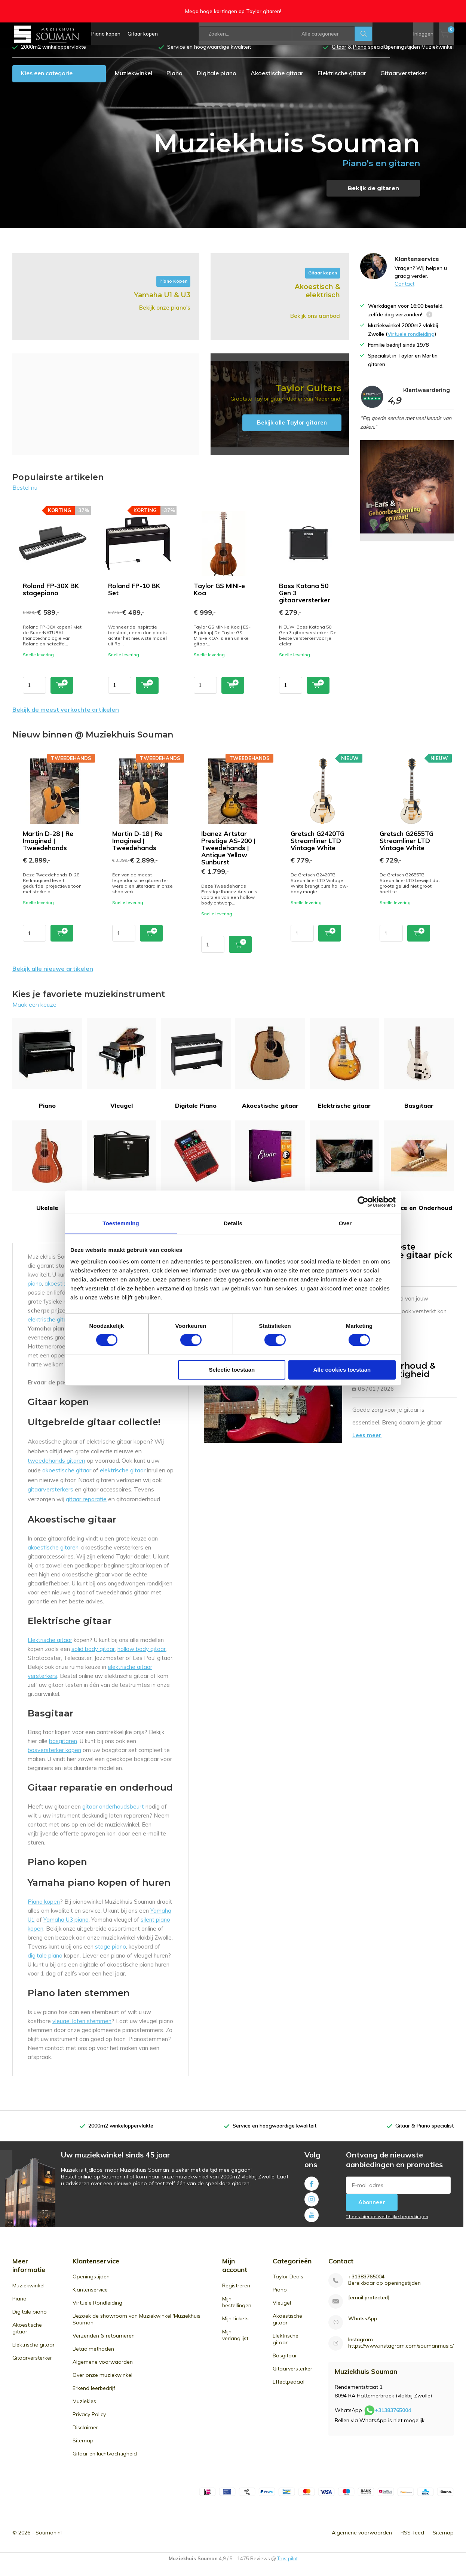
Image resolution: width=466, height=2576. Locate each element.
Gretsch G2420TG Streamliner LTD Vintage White (317, 852)
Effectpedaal (196, 1177)
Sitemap (83, 2451)
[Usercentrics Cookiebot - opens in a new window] (363, 1201)
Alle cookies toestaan (342, 1369)
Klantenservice (90, 2300)
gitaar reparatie (86, 1510)
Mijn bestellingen (236, 2313)
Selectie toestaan (232, 1369)
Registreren (236, 2296)
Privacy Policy (89, 2425)
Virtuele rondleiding (411, 344)
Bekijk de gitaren (373, 199)
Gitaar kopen (143, 34)
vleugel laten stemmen (81, 2031)
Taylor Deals (288, 2287)
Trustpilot (287, 2570)
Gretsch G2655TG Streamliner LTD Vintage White (406, 852)
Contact (404, 294)
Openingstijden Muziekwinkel (419, 58)
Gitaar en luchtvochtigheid (105, 2464)
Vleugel (122, 1075)
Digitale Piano (196, 1075)
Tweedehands (345, 1177)
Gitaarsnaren (270, 1177)
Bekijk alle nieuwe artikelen (52, 979)
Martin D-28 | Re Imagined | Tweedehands (48, 852)
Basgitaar (419, 1075)
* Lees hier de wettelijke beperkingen (387, 2227)
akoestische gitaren (53, 1558)
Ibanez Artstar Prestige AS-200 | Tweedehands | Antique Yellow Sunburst (228, 859)
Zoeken (364, 33)
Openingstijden (91, 2287)
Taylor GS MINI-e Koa (219, 600)
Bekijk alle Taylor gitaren (292, 433)
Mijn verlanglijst (235, 2346)
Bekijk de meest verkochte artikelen (65, 720)
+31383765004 (366, 2288)
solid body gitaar (93, 1659)
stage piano (110, 1957)
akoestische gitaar (66, 1481)
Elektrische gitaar (342, 84)
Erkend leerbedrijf (94, 2399)
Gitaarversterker (403, 84)
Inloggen (423, 33)
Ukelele (47, 1177)
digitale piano (45, 1966)
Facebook (311, 2192)
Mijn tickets (235, 2329)
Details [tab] (233, 1223)
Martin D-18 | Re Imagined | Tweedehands (137, 852)
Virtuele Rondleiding (97, 2314)
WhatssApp (362, 2330)
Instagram (311, 2208)
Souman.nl (49, 2543)
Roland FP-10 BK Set (134, 600)
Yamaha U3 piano (66, 1930)
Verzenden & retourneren (104, 2347)
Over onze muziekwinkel (102, 2386)
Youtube (311, 2224)
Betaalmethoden (93, 2360)
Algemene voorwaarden (103, 2373)
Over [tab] (345, 1223)
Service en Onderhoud (419, 1177)
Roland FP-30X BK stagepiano (51, 600)
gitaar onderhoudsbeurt (113, 1817)
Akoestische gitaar (277, 84)
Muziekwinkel (133, 84)
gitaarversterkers (50, 1500)
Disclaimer (85, 2438)
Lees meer (366, 1446)
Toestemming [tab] (120, 1223)
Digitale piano (216, 84)
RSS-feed (412, 2543)
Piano (174, 84)
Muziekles (84, 2412)
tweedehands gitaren (56, 1471)
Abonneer (371, 2213)
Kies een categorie (47, 84)
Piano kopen (105, 34)
